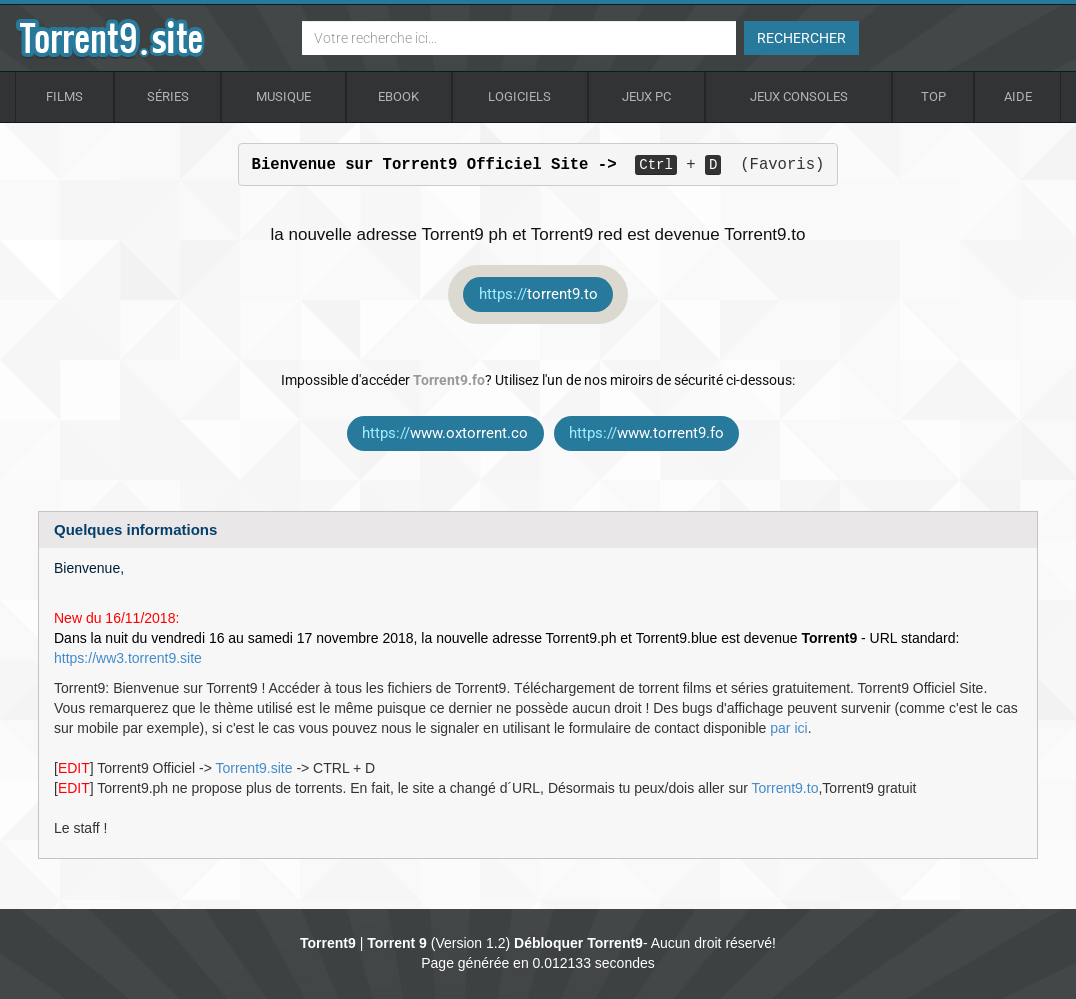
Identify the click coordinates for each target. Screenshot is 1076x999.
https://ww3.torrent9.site (128, 658)
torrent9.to (538, 294)
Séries (168, 96)
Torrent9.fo (449, 380)
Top (933, 96)
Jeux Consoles (799, 96)
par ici (788, 728)
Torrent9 (328, 943)
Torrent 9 (397, 943)
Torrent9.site (253, 768)
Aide (1018, 96)
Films (64, 96)
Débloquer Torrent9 (578, 943)
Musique (283, 96)
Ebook (398, 96)
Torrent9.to (785, 788)
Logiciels (519, 96)
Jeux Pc (646, 96)
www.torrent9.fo (646, 433)
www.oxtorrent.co (445, 433)
